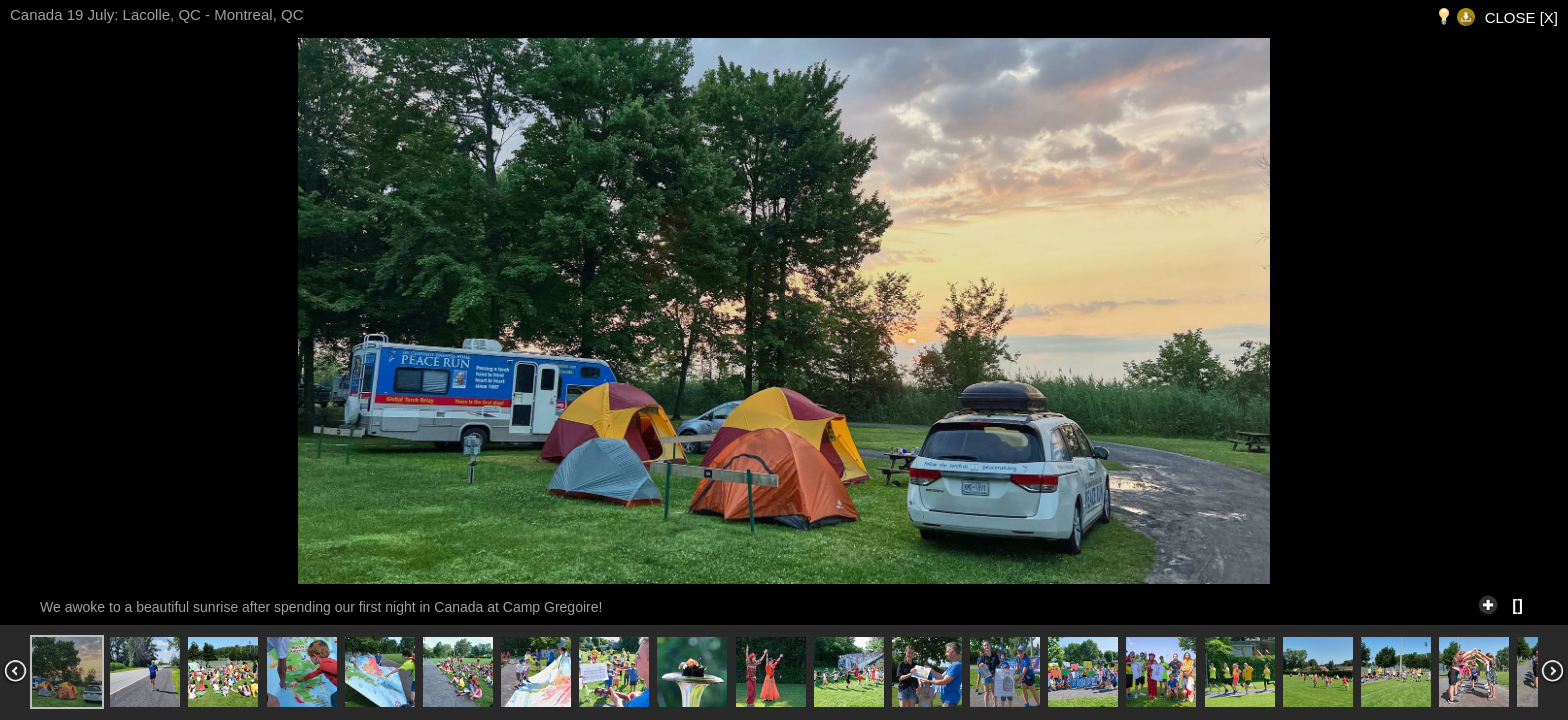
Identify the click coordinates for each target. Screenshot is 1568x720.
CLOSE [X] (1521, 17)
